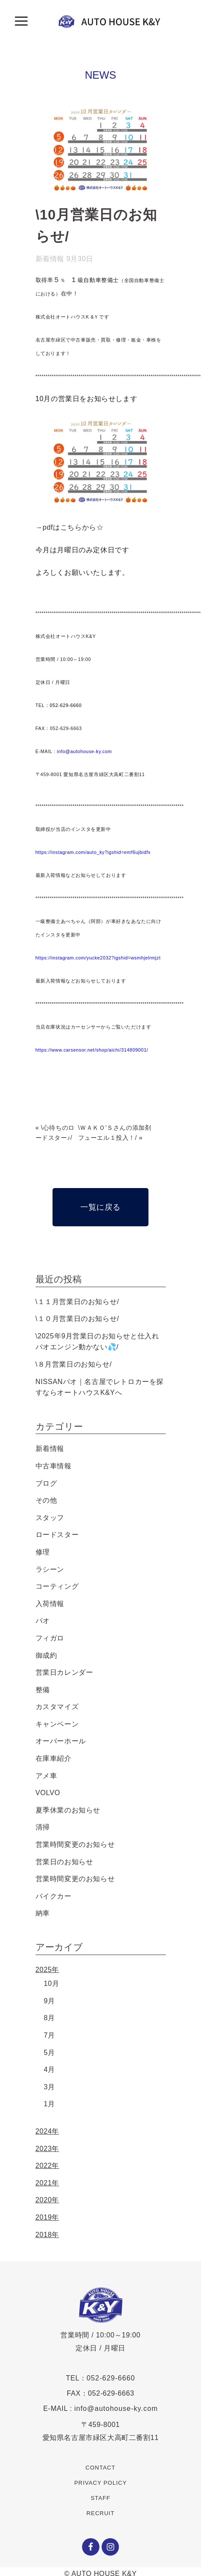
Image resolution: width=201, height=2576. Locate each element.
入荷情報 (50, 1603)
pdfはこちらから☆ (73, 527)
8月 (49, 2018)
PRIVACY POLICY (100, 2483)
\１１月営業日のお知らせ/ (77, 1301)
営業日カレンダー (64, 1672)
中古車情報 (54, 1466)
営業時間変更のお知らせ (75, 1844)
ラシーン (50, 1569)
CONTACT (100, 2467)
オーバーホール (61, 1741)
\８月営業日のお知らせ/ (74, 1364)
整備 (43, 1689)
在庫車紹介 (54, 1758)
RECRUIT (100, 2513)
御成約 (46, 1655)
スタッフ (50, 1517)
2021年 (47, 2183)
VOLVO (48, 1792)
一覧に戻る (100, 1207)
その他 (46, 1500)
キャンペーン (57, 1724)
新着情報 (50, 258)
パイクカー (54, 1896)
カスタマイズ (57, 1706)
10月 (51, 1983)
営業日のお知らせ (64, 1862)
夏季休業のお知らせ (68, 1810)
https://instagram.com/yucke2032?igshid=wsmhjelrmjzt (98, 957)
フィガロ (50, 1638)
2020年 (47, 2200)
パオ (43, 1620)
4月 (49, 2069)
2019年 (47, 2217)
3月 (49, 2087)
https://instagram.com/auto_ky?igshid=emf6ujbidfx (93, 852)
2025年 (47, 1969)
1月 (49, 2104)
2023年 (47, 2148)
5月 (49, 2052)
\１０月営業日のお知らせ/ (77, 1318)
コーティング (57, 1586)
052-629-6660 (111, 2378)
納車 (43, 1913)
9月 (49, 2001)
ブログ (46, 1483)
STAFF (100, 2498)
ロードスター (57, 1534)
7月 (49, 2035)
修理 (43, 1552)
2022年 (47, 2165)
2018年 (47, 2234)
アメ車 (46, 1775)
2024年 (47, 2131)
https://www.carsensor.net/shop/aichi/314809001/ (92, 1049)
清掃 (43, 1827)
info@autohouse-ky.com (84, 751)
